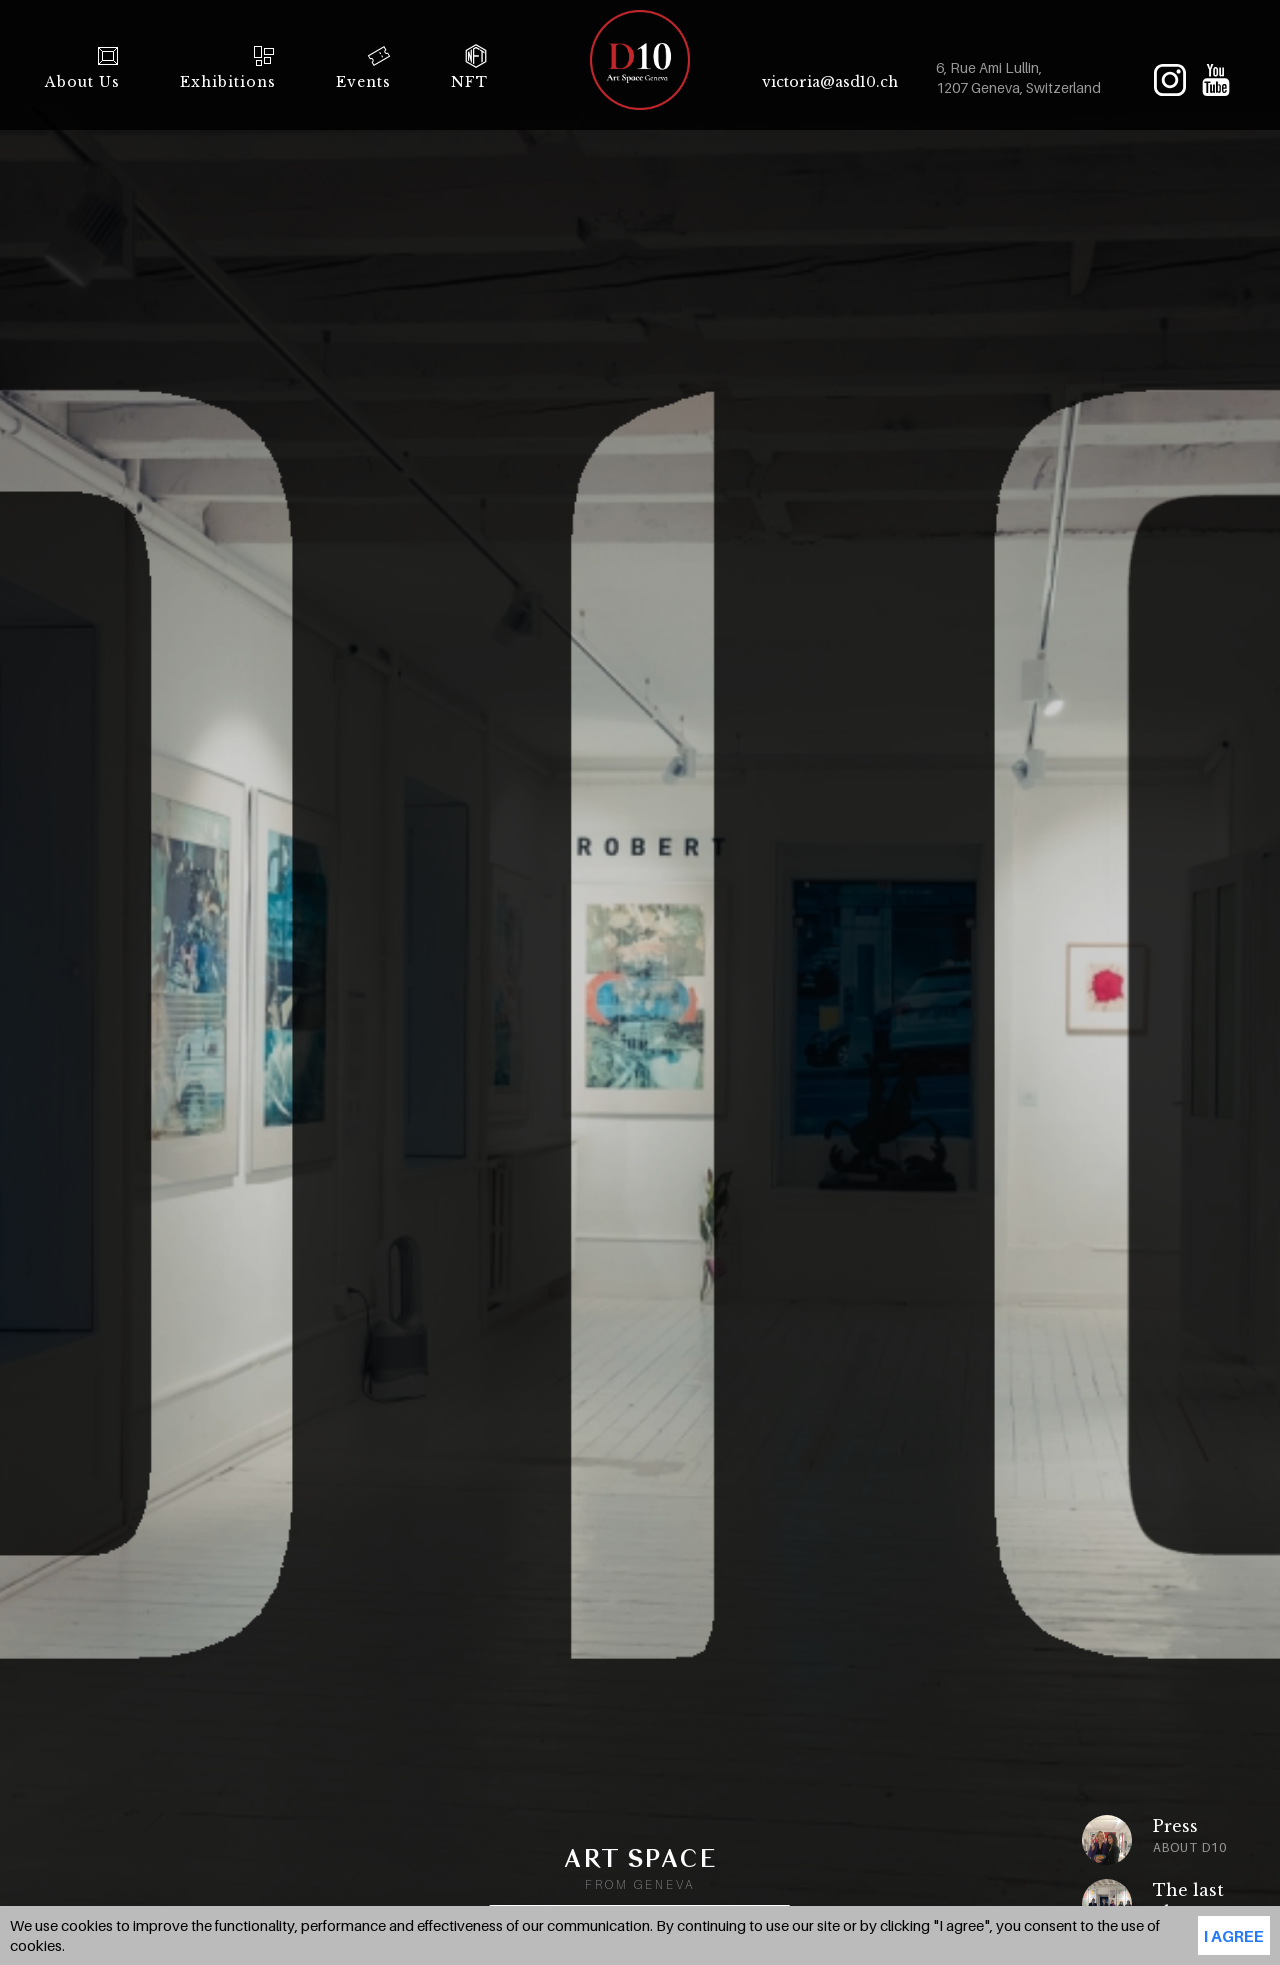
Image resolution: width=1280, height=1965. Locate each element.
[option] (1100, 1840)
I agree (1234, 1936)
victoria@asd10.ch (830, 82)
